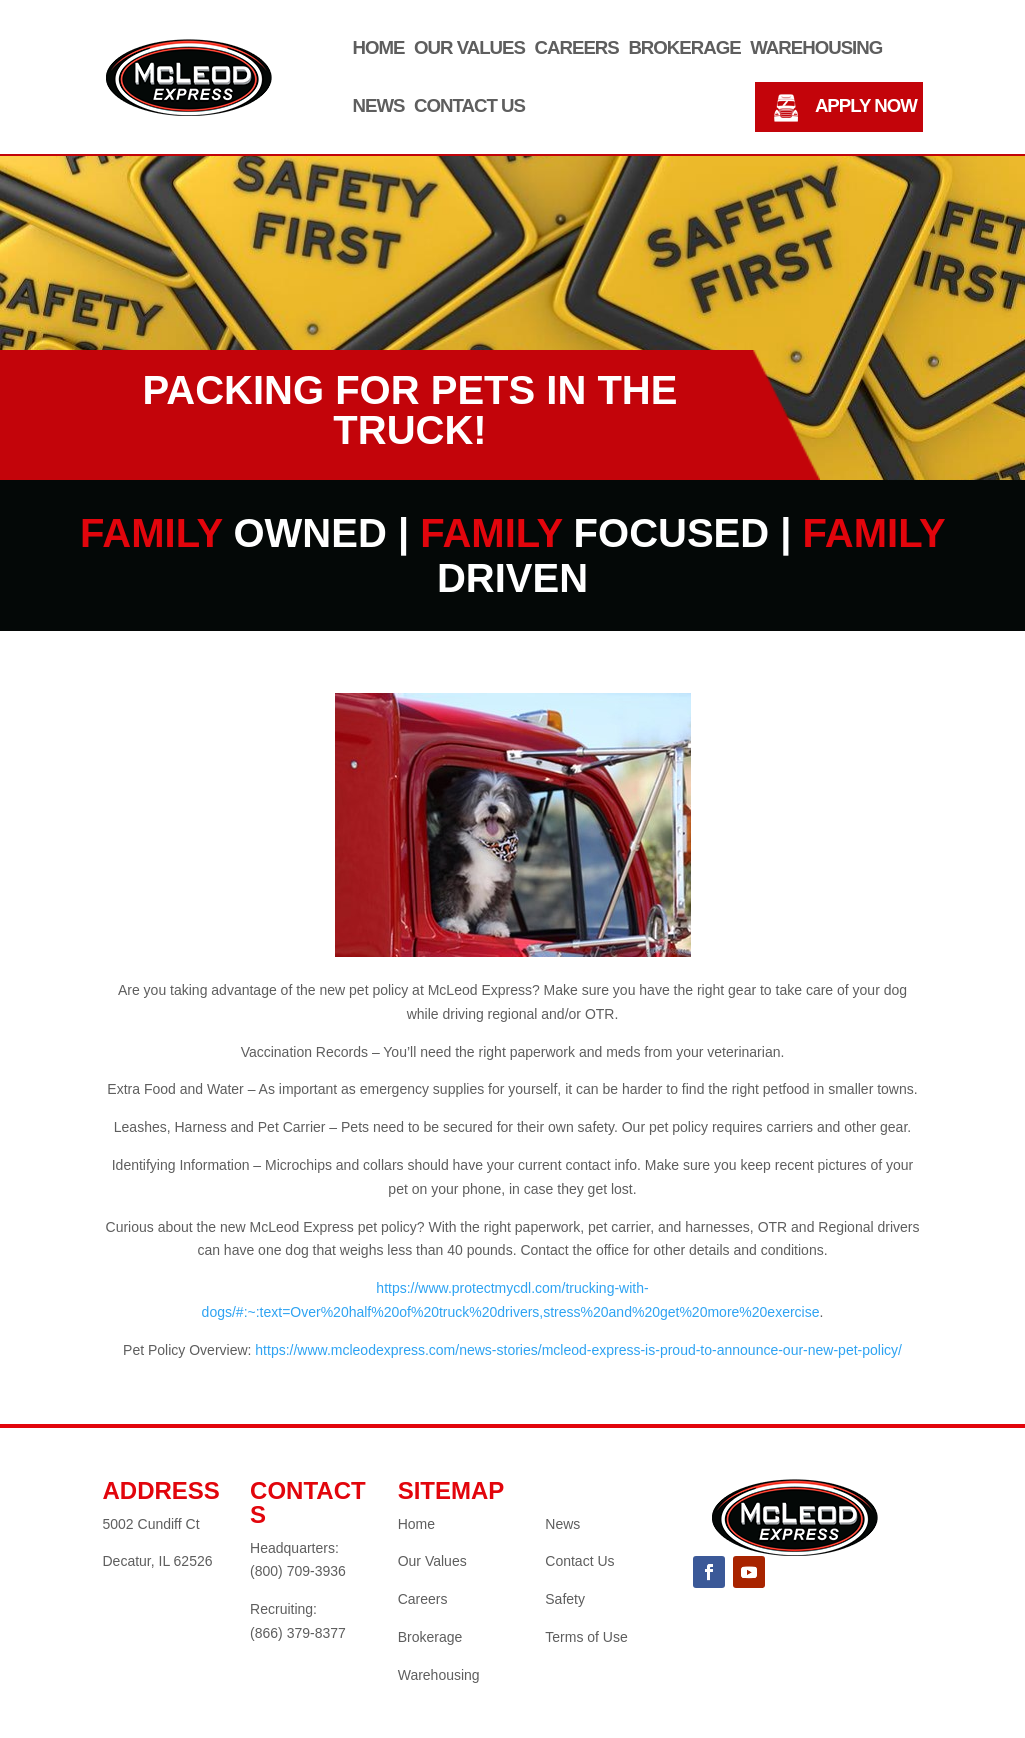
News (379, 106)
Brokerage (684, 48)
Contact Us (469, 106)
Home (379, 48)
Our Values (469, 48)
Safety (565, 1599)
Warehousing (816, 48)
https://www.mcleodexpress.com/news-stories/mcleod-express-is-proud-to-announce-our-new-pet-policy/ (578, 1350)
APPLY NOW (866, 106)
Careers (577, 48)
